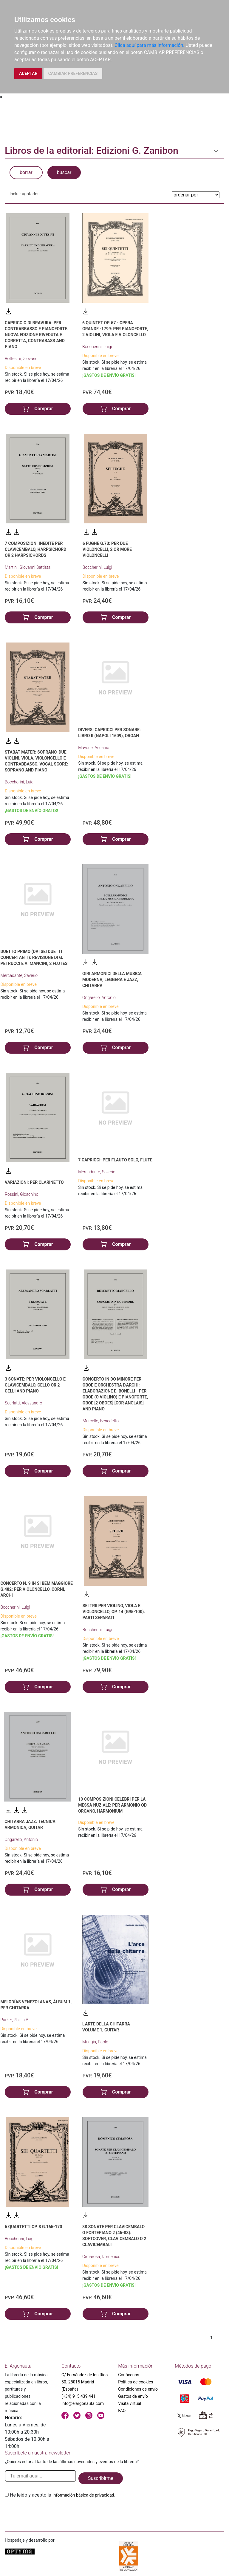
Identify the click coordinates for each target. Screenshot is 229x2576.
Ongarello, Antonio (99, 997)
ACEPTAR (28, 73)
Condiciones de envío (138, 2389)
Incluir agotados (24, 193)
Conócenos (128, 2374)
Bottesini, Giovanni (21, 358)
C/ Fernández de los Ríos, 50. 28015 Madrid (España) (85, 2381)
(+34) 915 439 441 (78, 2396)
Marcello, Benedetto (101, 1420)
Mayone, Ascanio (93, 747)
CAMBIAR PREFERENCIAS (73, 73)
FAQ (122, 2410)
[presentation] (50, 2512)
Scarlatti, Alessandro (23, 1403)
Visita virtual (129, 2403)
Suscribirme (100, 2478)
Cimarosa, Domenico (101, 2256)
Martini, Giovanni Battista (27, 567)
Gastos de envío (133, 2396)
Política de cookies (135, 2382)
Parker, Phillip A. (14, 2019)
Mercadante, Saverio (19, 975)
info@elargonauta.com (82, 2403)
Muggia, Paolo (95, 2041)
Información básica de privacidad (83, 2495)
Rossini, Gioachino (21, 1194)
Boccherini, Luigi (97, 346)
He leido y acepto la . (62, 2495)
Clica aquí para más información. (149, 45)
